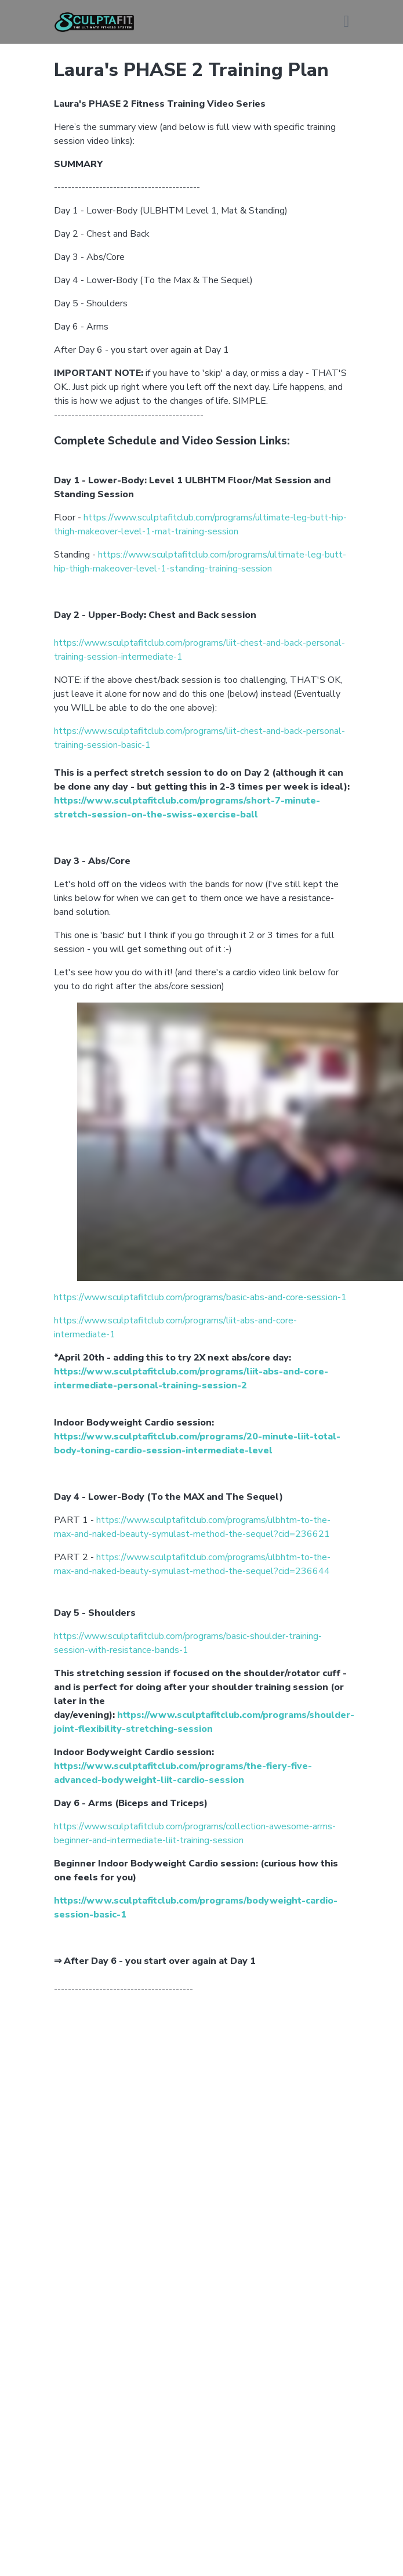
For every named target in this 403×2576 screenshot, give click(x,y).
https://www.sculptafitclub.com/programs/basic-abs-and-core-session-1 (200, 1297)
